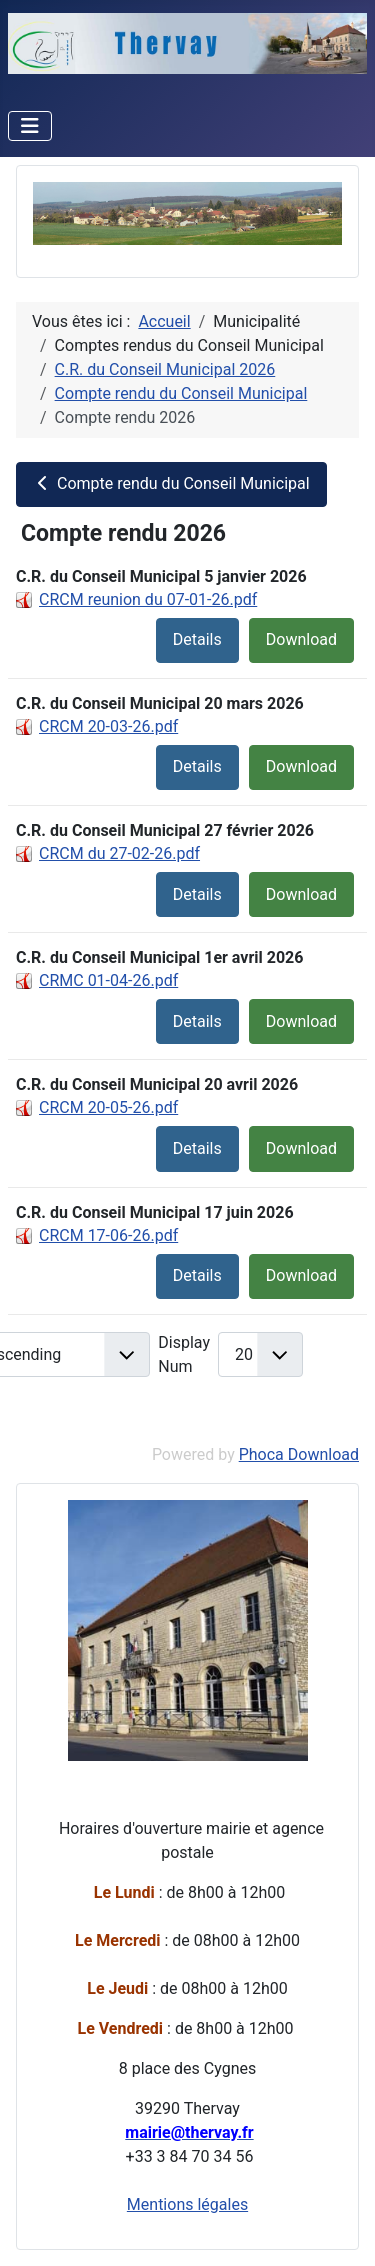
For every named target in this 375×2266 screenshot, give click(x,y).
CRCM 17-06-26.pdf (108, 1235)
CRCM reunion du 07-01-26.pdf (148, 599)
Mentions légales (187, 2204)
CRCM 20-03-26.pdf (108, 726)
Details (197, 639)
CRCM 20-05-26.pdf (108, 1107)
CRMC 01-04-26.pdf (108, 980)
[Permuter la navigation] (30, 126)
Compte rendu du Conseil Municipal (171, 483)
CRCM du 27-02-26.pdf (119, 853)
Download (301, 639)
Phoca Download (299, 1454)
